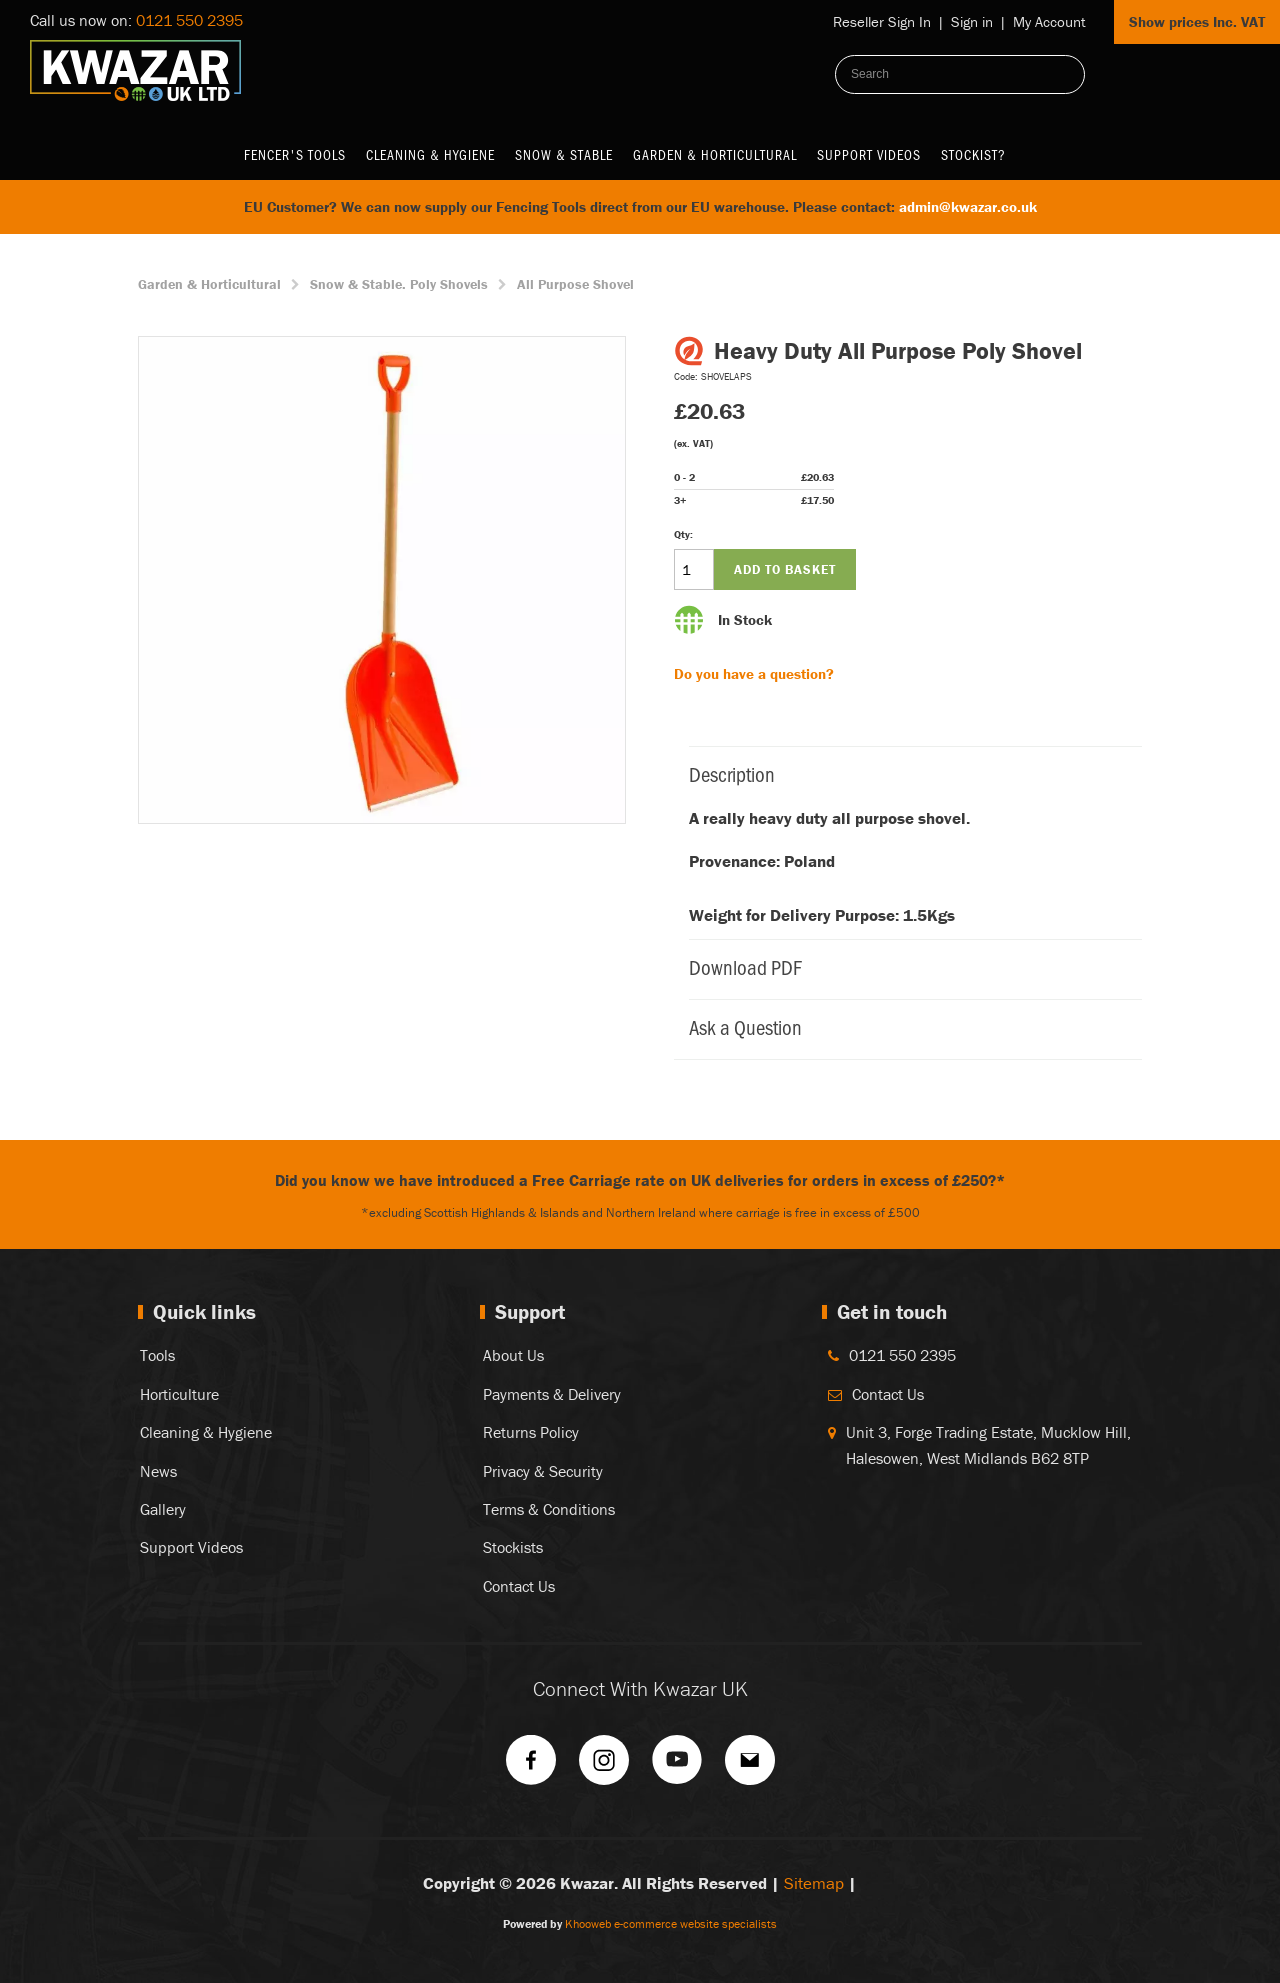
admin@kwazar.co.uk (968, 206)
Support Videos (869, 154)
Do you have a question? (754, 673)
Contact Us (519, 1586)
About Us (513, 1355)
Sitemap (814, 1883)
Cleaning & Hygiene (430, 154)
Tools (157, 1355)
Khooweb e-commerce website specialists (671, 1923)
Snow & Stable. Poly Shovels (399, 284)
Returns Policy (531, 1432)
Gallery (163, 1509)
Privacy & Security (543, 1471)
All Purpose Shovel (575, 284)
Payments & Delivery (552, 1394)
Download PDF (905, 966)
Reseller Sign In (882, 21)
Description (905, 773)
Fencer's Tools (295, 154)
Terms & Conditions (549, 1509)
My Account (1049, 21)
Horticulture (179, 1394)
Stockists (513, 1547)
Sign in (972, 21)
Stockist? (973, 154)
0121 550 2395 (189, 20)
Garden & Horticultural (715, 154)
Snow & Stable (564, 154)
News (158, 1471)
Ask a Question (905, 1026)
